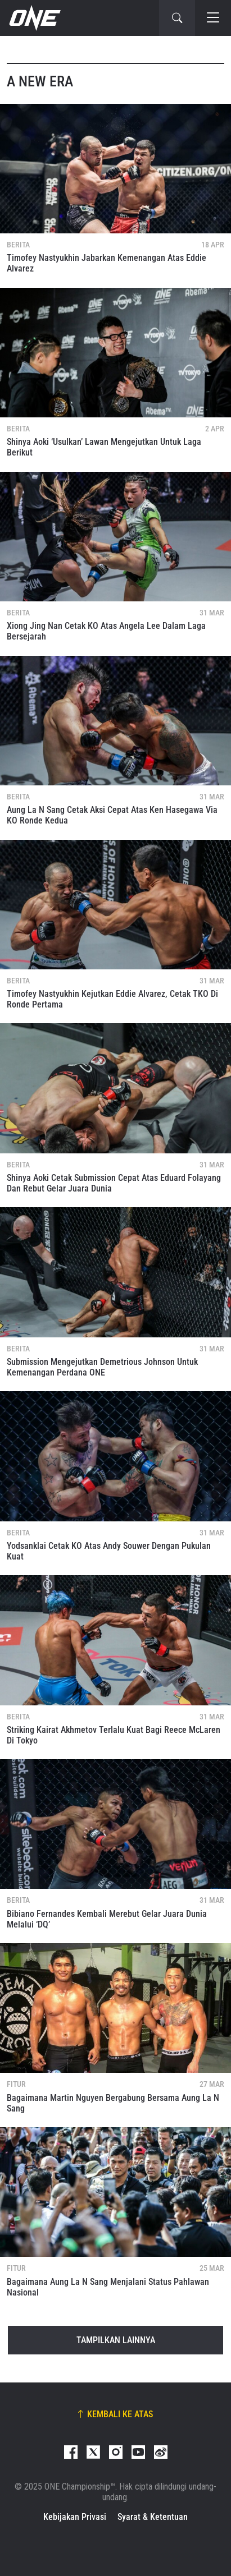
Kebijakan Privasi (74, 2516)
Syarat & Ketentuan (152, 2516)
